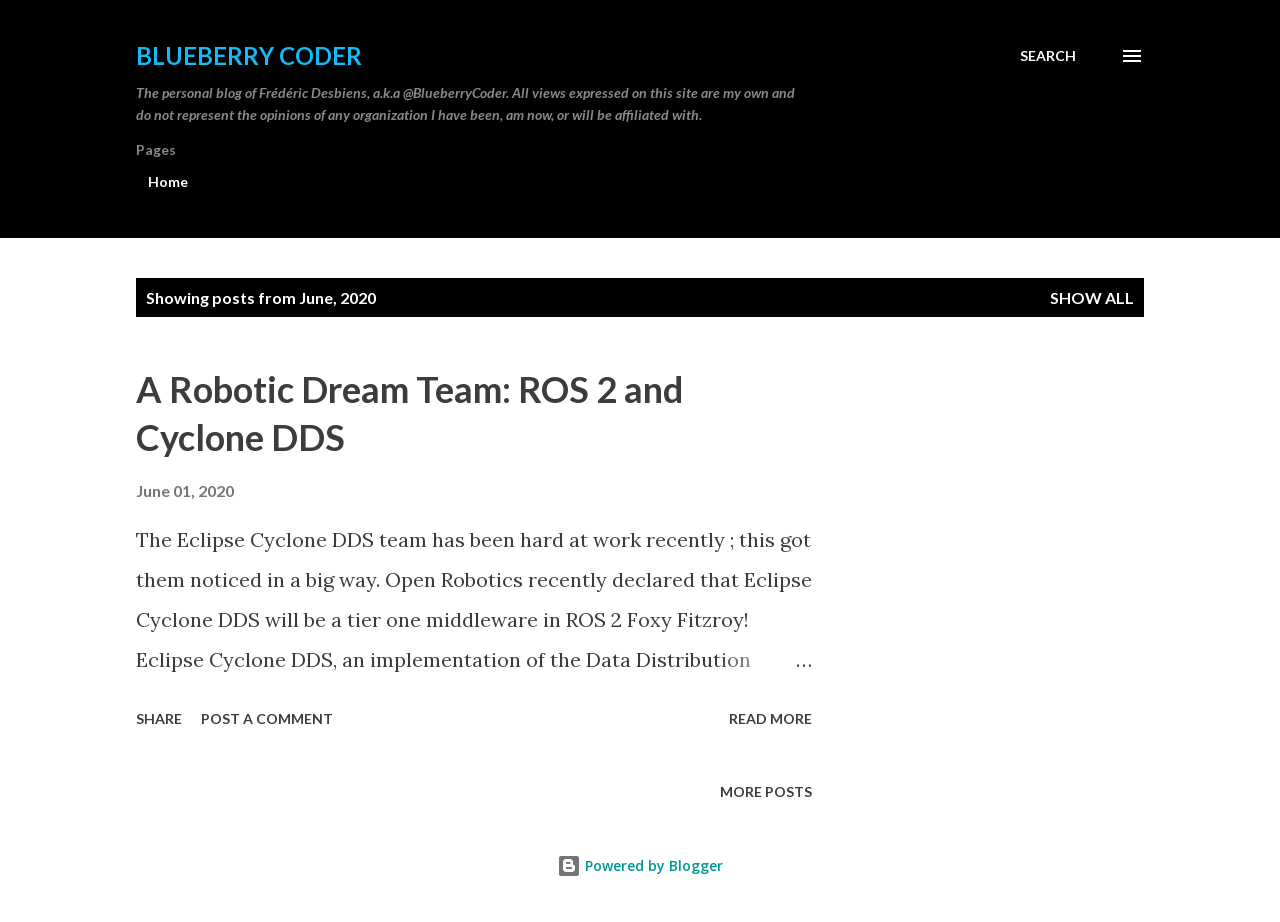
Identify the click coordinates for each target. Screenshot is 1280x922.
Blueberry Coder (249, 55)
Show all (1092, 297)
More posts (766, 791)
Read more (770, 718)
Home (168, 181)
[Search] (1048, 56)
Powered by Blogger (640, 865)
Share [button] (159, 718)
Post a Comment (267, 718)
